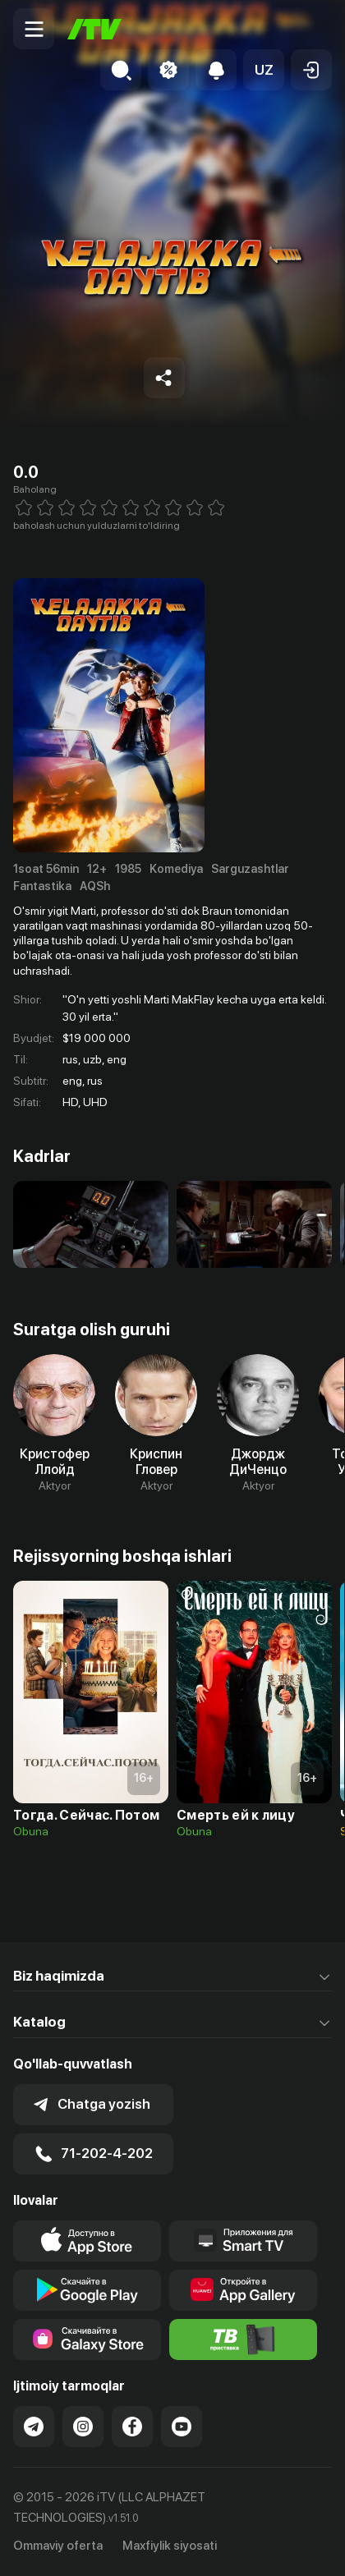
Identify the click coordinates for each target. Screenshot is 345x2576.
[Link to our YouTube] (181, 2426)
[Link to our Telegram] (33, 2426)
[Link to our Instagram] (83, 2426)
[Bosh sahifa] (94, 29)
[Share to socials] (164, 377)
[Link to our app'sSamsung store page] (87, 2339)
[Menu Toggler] (33, 28)
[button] (263, 69)
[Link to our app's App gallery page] (243, 2290)
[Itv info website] (243, 2339)
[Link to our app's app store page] (87, 2240)
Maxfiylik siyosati (169, 2545)
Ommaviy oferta (58, 2545)
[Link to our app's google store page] (87, 2290)
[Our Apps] (243, 2240)
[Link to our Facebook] (132, 2426)
